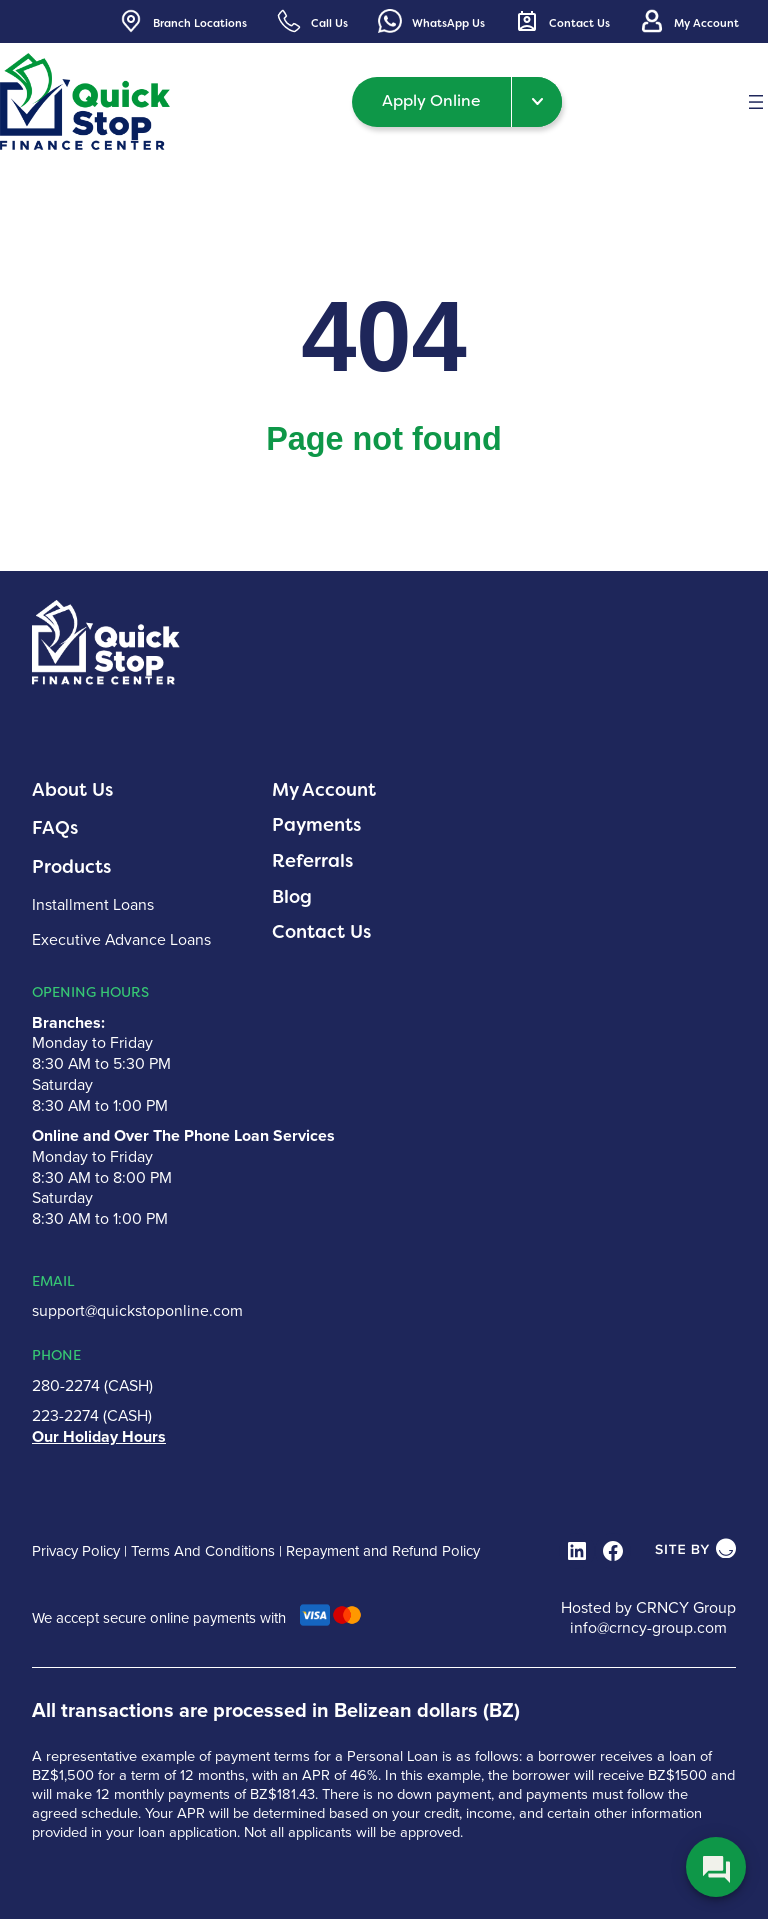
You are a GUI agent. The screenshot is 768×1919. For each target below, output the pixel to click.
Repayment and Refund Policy (383, 1551)
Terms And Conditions (203, 1551)
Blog (292, 897)
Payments (316, 825)
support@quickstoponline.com (137, 1310)
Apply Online (431, 100)
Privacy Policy (76, 1551)
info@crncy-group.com (648, 1627)
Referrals (312, 861)
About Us (72, 790)
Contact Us (321, 932)
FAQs (55, 828)
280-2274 (66, 1385)
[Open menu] (756, 102)
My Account (324, 790)
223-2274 (65, 1415)
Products (71, 867)
